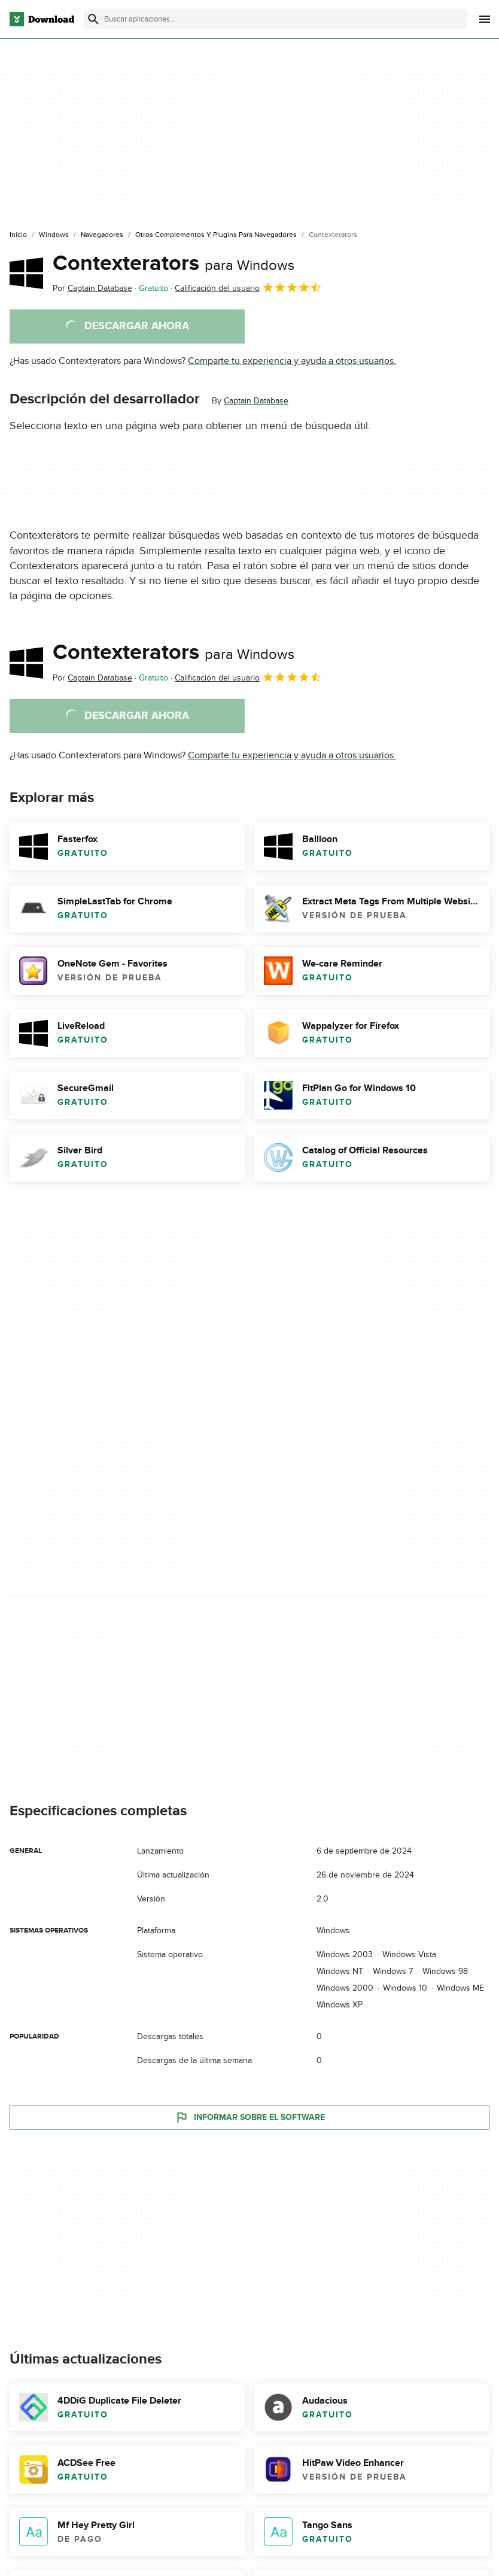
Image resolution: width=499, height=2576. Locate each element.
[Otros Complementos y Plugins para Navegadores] (216, 235)
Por (92, 288)
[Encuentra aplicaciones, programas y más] (275, 19)
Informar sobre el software (250, 2117)
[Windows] (54, 235)
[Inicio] (18, 235)
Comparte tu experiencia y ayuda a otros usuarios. (292, 361)
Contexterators (173, 263)
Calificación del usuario (248, 287)
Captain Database (256, 401)
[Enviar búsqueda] (93, 19)
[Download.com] (42, 19)
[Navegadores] (102, 235)
